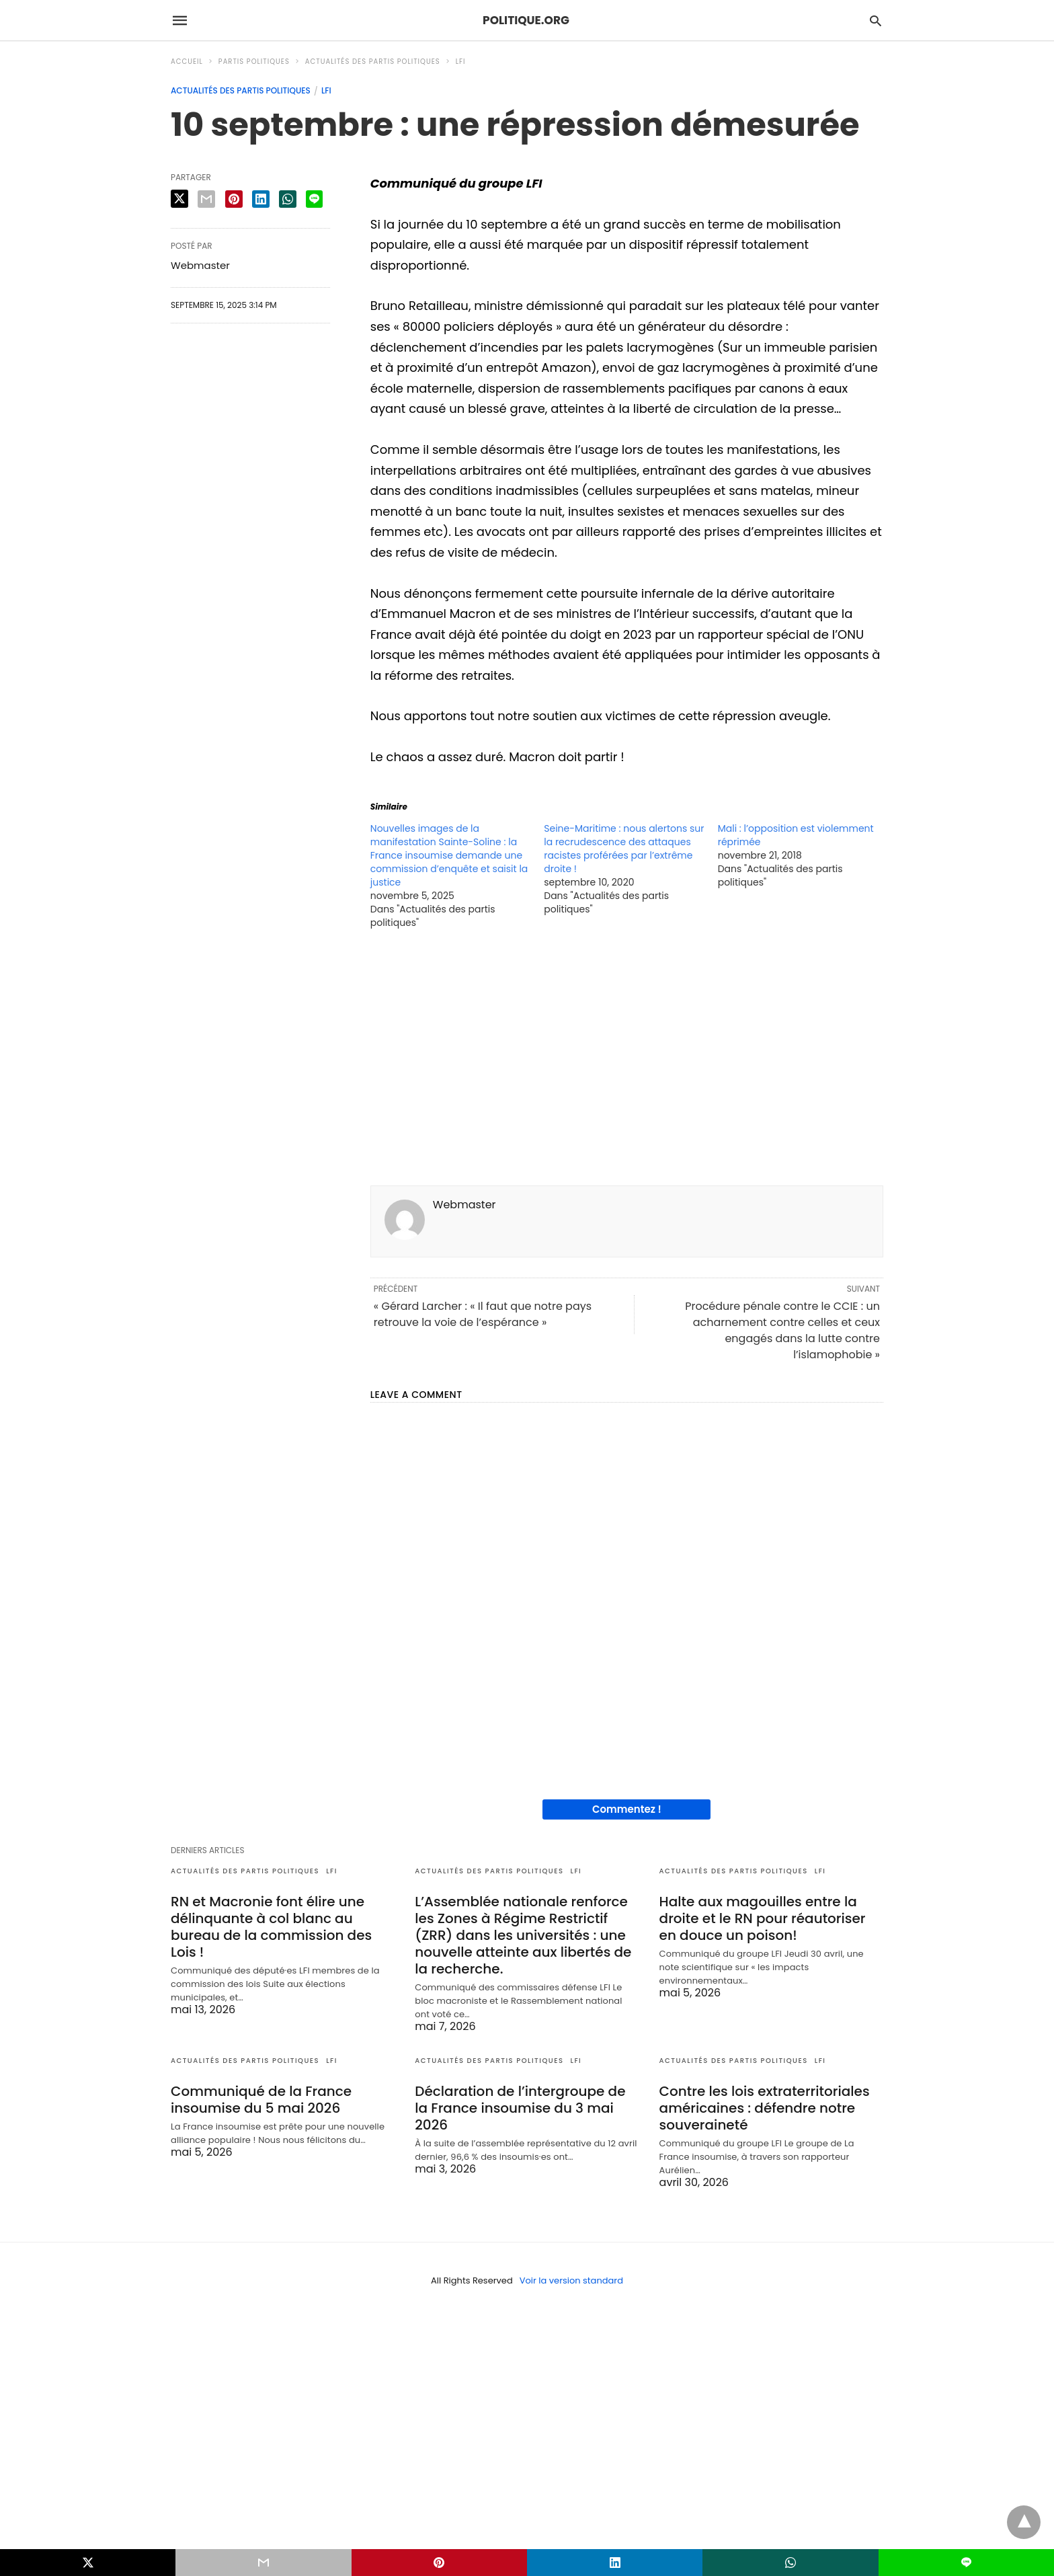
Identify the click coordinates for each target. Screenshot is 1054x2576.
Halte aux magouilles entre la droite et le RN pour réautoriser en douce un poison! (762, 1918)
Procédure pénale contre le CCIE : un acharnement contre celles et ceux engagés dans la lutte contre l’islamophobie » (782, 1330)
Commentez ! (626, 1809)
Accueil (187, 61)
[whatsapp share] (287, 199)
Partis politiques (254, 61)
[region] (626, 1061)
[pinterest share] (234, 199)
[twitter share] (179, 199)
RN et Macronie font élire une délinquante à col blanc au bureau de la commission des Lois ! (271, 1926)
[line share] (314, 199)
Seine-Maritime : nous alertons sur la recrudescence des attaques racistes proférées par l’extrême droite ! (624, 848)
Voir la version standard (571, 2280)
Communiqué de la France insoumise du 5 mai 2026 (261, 2099)
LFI (461, 61)
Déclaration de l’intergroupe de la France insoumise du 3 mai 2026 (520, 2108)
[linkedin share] (261, 199)
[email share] (206, 199)
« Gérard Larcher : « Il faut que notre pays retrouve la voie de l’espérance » (483, 1314)
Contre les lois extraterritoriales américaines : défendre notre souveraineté (764, 2108)
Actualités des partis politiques (372, 61)
